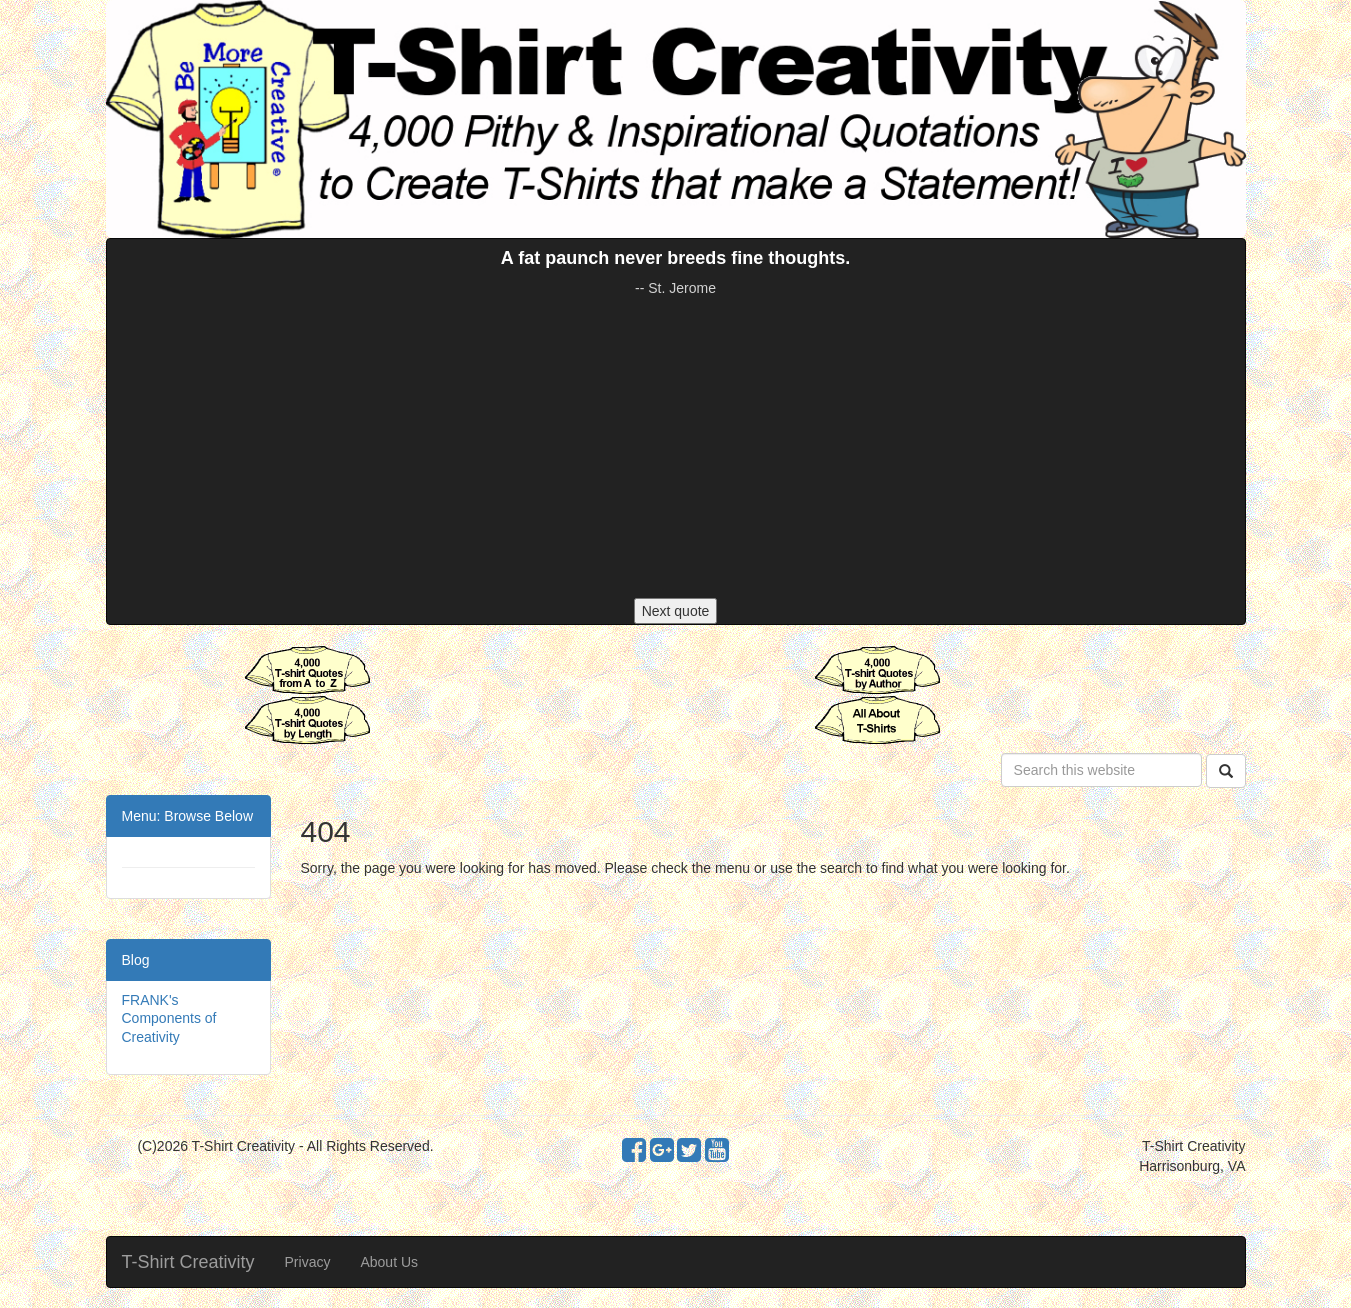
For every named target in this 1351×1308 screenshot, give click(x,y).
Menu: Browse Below (188, 816)
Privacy (308, 1262)
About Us (389, 1262)
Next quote (676, 611)
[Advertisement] (676, 448)
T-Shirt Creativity (188, 1262)
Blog (136, 960)
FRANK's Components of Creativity (169, 1018)
